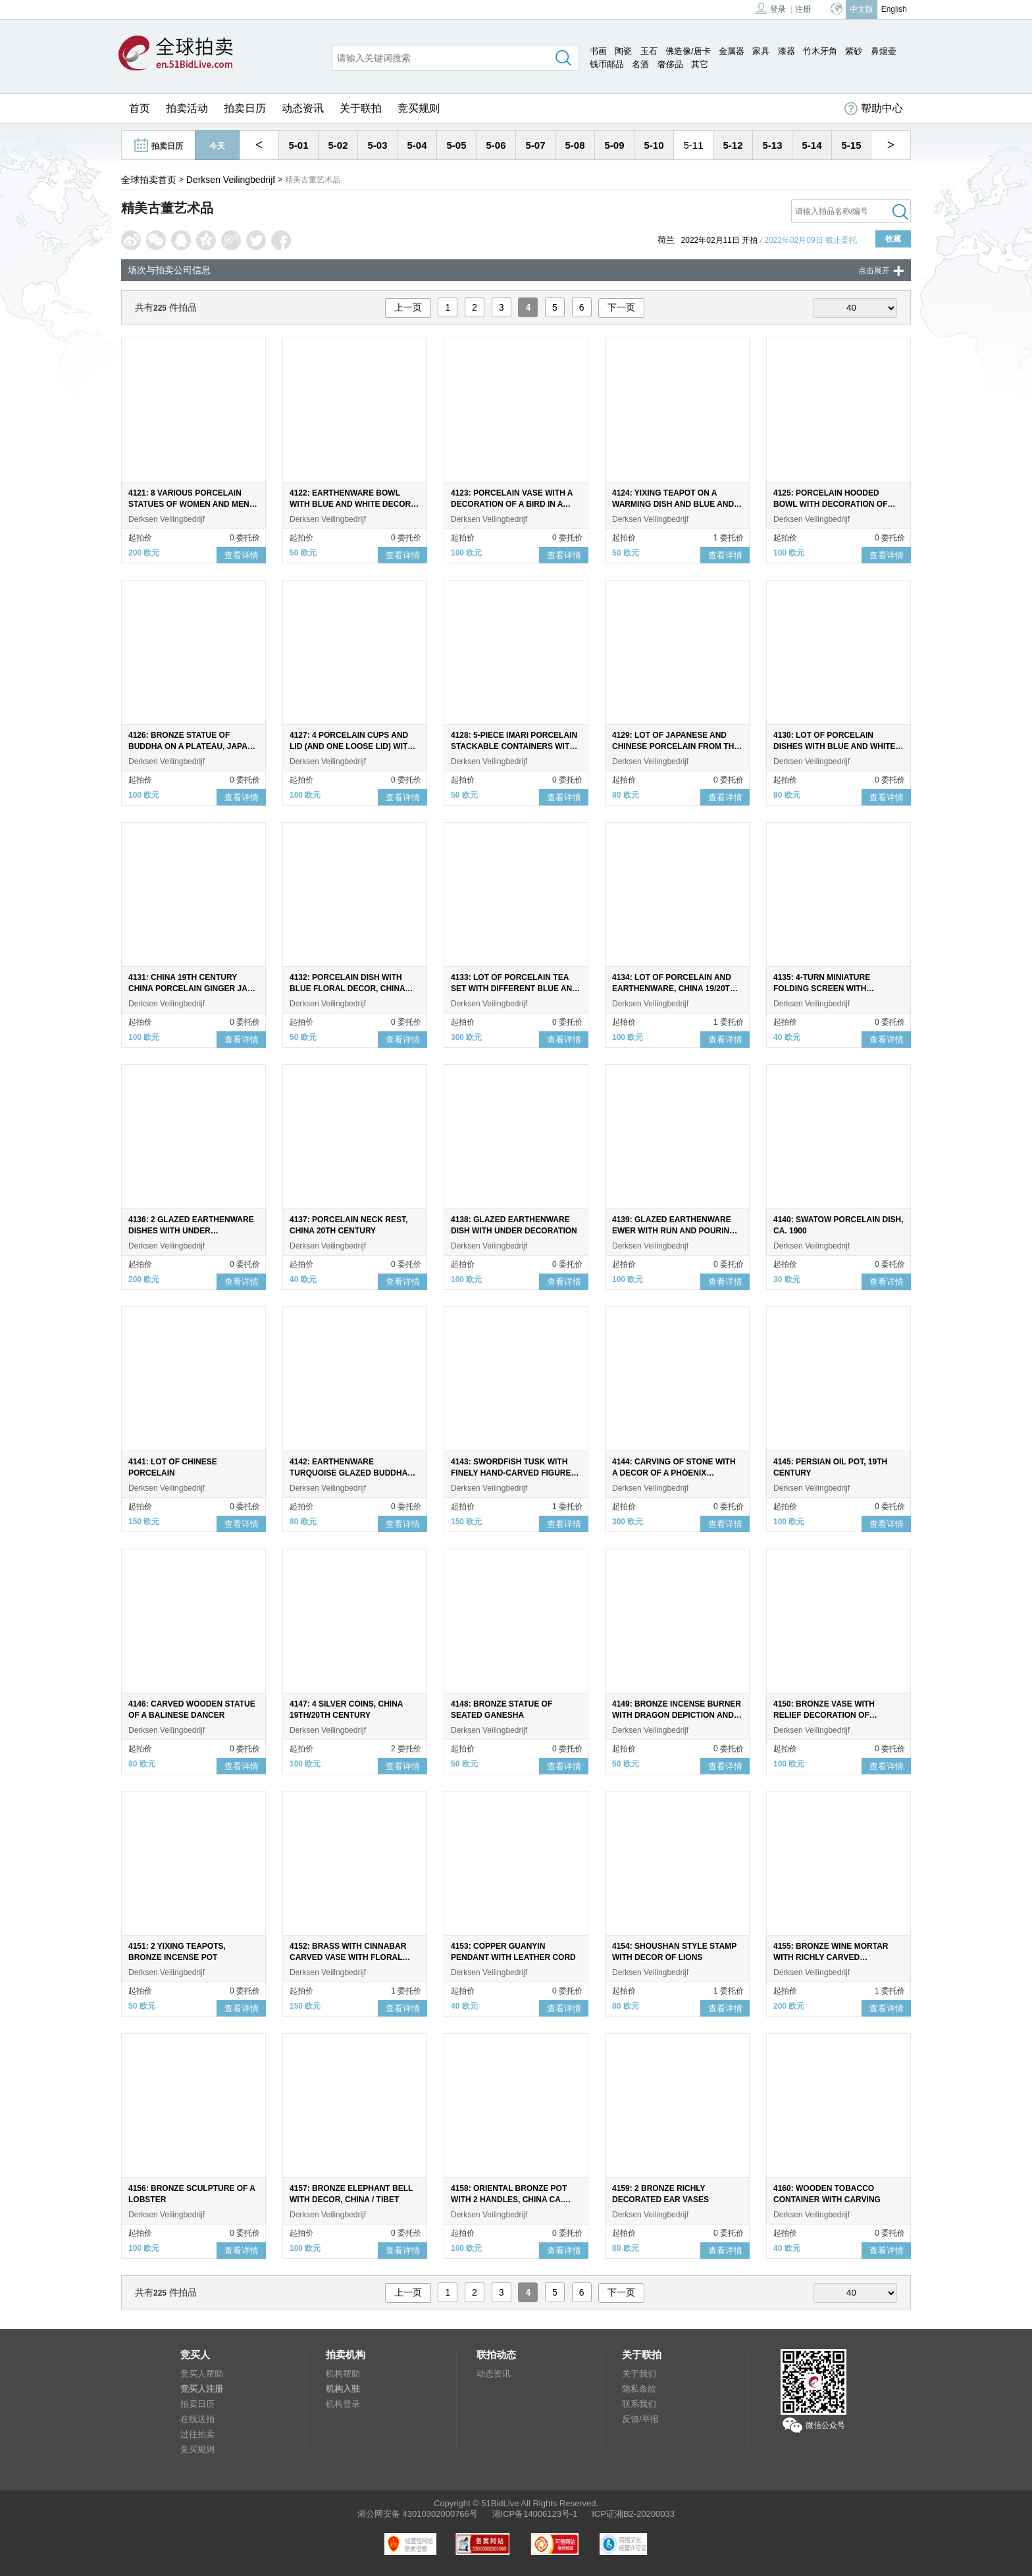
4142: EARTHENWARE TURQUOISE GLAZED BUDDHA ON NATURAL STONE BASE (348, 1473)
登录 (771, 8)
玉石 (649, 51)
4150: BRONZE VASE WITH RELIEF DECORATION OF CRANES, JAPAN (824, 1715)
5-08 (574, 145)
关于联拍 (361, 108)
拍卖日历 (245, 108)
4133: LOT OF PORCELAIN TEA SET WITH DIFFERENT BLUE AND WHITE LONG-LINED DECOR (514, 988)
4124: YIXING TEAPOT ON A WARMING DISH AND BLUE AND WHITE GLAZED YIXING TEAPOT (673, 504)
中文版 (861, 9)
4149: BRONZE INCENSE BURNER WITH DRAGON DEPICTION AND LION (676, 1715)
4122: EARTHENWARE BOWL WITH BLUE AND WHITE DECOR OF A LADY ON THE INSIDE (350, 504)
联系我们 (639, 2404)
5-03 (377, 145)
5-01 (298, 145)
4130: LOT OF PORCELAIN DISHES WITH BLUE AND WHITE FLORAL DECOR (834, 746)
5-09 (614, 145)
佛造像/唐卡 (688, 51)
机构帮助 (343, 2374)
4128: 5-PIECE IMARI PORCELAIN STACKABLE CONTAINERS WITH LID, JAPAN (514, 746)
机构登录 (343, 2404)
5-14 (811, 145)
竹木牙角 (820, 51)
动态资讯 (303, 108)
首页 (139, 108)
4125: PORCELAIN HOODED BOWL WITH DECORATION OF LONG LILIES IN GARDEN (830, 504)
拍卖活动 (187, 108)
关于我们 (639, 2374)
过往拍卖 (197, 2434)
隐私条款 (639, 2389)
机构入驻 (343, 2389)
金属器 (731, 51)
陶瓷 (623, 51)
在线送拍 (197, 2419)
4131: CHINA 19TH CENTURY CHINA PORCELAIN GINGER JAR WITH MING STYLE (190, 988)
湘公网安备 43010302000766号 (417, 2514)
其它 (699, 64)
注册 (803, 9)
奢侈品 (670, 64)
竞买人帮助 (201, 2374)
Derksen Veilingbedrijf (230, 179)
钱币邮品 (607, 64)
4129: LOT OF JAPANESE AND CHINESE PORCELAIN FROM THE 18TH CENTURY (675, 746)
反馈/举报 (640, 2419)
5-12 (732, 145)
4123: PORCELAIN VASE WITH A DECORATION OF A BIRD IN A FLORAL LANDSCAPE (512, 504)
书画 (598, 51)
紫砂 (853, 51)
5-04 (416, 145)
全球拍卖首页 (148, 179)
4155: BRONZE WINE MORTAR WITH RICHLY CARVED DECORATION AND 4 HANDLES (832, 1957)
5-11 (693, 145)
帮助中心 (873, 108)
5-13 (772, 145)
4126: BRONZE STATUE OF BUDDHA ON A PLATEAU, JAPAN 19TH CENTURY (190, 746)
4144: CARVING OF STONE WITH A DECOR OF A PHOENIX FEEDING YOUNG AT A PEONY (674, 1473)
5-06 (495, 145)
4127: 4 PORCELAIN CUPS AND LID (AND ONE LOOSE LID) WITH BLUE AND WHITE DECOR (351, 746)
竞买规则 (419, 108)
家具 (760, 51)
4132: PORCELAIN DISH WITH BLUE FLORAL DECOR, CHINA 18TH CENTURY (347, 988)
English (894, 9)
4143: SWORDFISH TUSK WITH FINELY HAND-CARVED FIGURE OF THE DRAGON (511, 1473)
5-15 (851, 145)
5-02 (338, 145)
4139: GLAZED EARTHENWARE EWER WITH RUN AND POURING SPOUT (674, 1231)
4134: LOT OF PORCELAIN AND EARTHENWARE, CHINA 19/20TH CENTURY (674, 988)
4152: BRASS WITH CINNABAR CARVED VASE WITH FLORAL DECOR (348, 1957)
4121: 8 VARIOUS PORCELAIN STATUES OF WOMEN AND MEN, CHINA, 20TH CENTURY (189, 504)
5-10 (653, 145)
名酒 (640, 64)
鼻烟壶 (883, 51)
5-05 (456, 145)
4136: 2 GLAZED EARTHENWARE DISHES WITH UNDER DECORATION (191, 1231)
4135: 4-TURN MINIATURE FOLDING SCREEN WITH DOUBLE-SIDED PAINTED (821, 988)
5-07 (535, 145)
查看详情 (241, 555)
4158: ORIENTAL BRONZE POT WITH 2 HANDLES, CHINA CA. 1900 (509, 2199)
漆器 (786, 51)
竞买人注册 (201, 2389)
